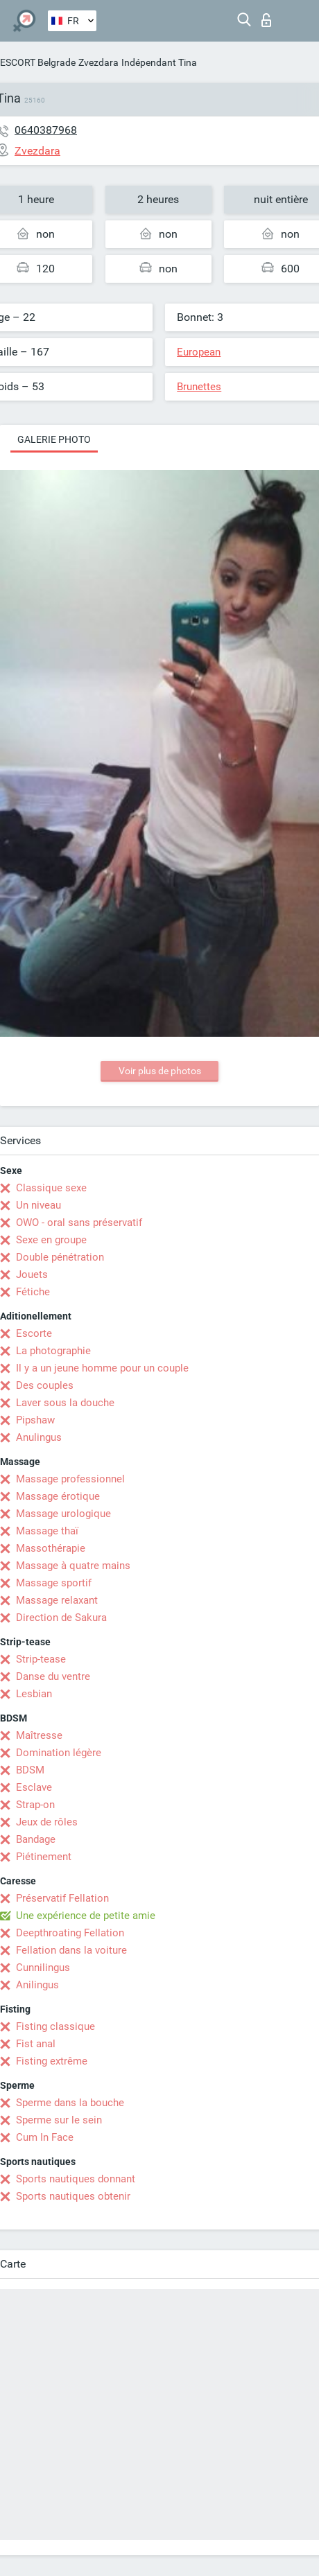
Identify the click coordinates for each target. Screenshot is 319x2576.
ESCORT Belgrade (38, 62)
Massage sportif (54, 1583)
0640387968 (46, 130)
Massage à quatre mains (73, 1565)
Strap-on (35, 1804)
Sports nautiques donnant (75, 2179)
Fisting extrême (51, 2061)
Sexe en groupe (51, 1240)
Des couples (45, 1385)
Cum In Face (45, 2137)
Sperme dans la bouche (70, 2102)
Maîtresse (39, 1735)
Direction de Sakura (61, 1617)
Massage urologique (63, 1513)
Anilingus (37, 1985)
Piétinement (43, 1856)
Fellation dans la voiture (71, 1950)
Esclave (34, 1787)
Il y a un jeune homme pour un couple (102, 1368)
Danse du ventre (53, 1676)
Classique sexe (51, 1188)
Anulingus (39, 1437)
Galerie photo (54, 439)
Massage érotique (58, 1496)
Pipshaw (35, 1420)
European (199, 352)
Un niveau (38, 1205)
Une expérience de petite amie (85, 1915)
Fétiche (33, 1292)
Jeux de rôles (47, 1822)
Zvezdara (98, 62)
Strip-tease (41, 1659)
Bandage (35, 1839)
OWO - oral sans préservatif (79, 1222)
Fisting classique (55, 2026)
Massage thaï (47, 1531)
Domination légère (58, 1752)
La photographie (53, 1350)
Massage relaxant (57, 1600)
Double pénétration (60, 1257)
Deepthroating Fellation (70, 1933)
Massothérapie (50, 1548)
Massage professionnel (70, 1479)
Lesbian (34, 1694)
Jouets (32, 1274)
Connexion (266, 20)
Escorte (34, 1333)
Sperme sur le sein (59, 2120)
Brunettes (199, 386)
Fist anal (35, 2044)
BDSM (30, 1770)
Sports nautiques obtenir (73, 2196)
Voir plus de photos (160, 1070)
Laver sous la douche (65, 1402)
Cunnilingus (43, 1967)
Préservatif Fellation (62, 1898)
